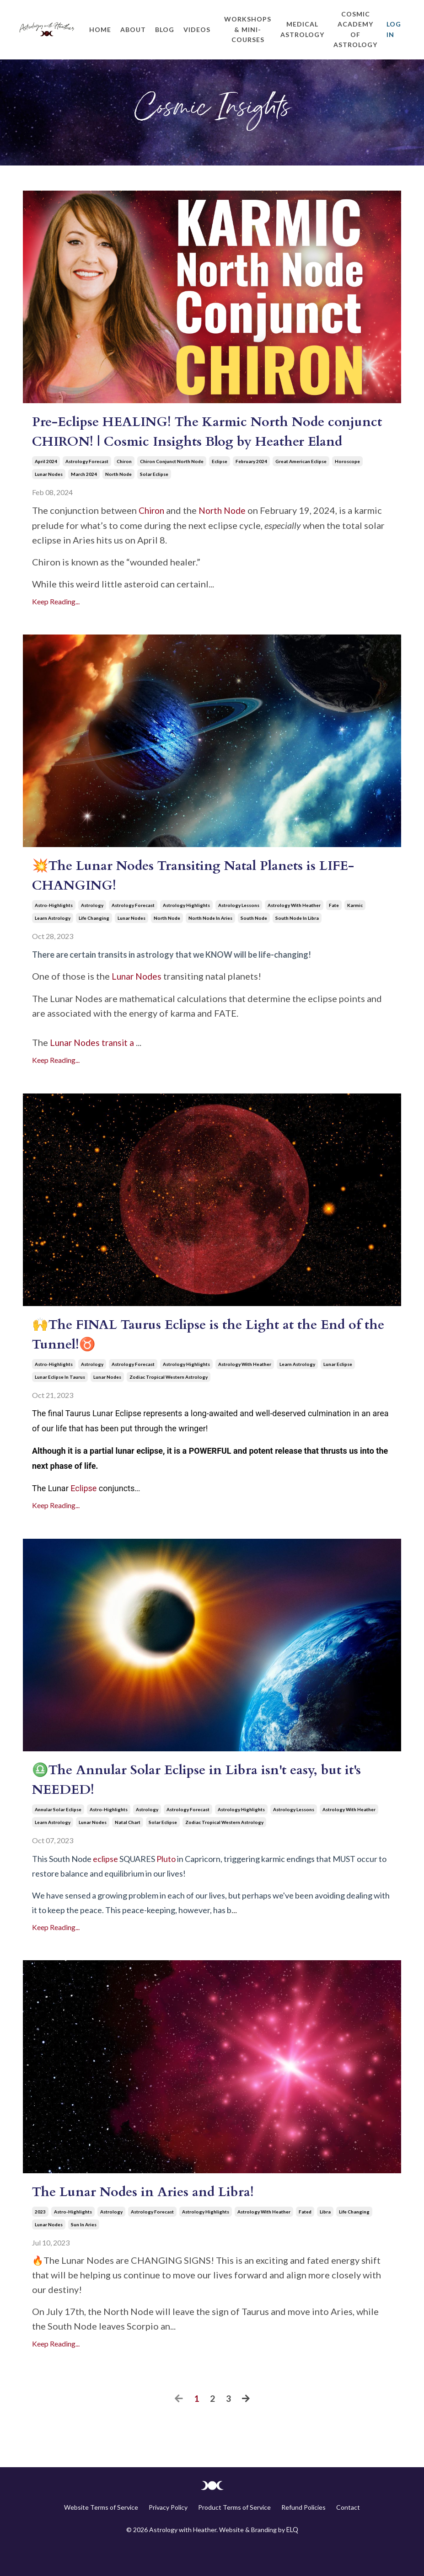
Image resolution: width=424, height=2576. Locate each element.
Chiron (153, 532)
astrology (92, 929)
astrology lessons (238, 929)
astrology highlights (186, 929)
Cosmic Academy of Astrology (355, 29)
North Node (226, 532)
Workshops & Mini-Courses (247, 29)
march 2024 (84, 497)
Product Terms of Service (234, 2535)
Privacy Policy (168, 2535)
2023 (40, 2239)
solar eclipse (154, 497)
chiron (124, 484)
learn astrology (52, 942)
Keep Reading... (56, 623)
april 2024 (46, 484)
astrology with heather (294, 929)
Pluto (166, 1886)
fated (305, 2239)
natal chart (127, 1849)
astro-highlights (54, 929)
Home (100, 29)
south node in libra (297, 942)
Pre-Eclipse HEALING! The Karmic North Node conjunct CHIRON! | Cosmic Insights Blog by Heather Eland (205, 444)
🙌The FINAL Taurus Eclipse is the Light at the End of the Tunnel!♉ (204, 1359)
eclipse (219, 484)
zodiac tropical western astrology (168, 1402)
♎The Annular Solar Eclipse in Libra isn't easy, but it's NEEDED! (204, 1806)
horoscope (347, 484)
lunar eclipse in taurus (60, 1402)
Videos (196, 29)
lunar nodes (49, 497)
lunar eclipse (337, 1389)
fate (334, 929)
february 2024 (251, 484)
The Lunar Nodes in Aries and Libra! (148, 2219)
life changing (94, 942)
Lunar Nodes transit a (95, 1066)
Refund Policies (303, 2535)
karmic (355, 929)
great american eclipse (301, 484)
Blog (164, 29)
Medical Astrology (302, 29)
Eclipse (83, 1513)
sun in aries (84, 2252)
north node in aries (210, 942)
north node (118, 497)
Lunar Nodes (138, 1000)
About (133, 29)
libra (325, 2239)
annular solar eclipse (58, 1837)
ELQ (292, 2557)
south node (254, 942)
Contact (348, 2535)
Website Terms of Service (101, 2535)
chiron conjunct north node (172, 484)
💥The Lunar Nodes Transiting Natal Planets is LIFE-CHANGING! (202, 899)
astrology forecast (86, 484)
